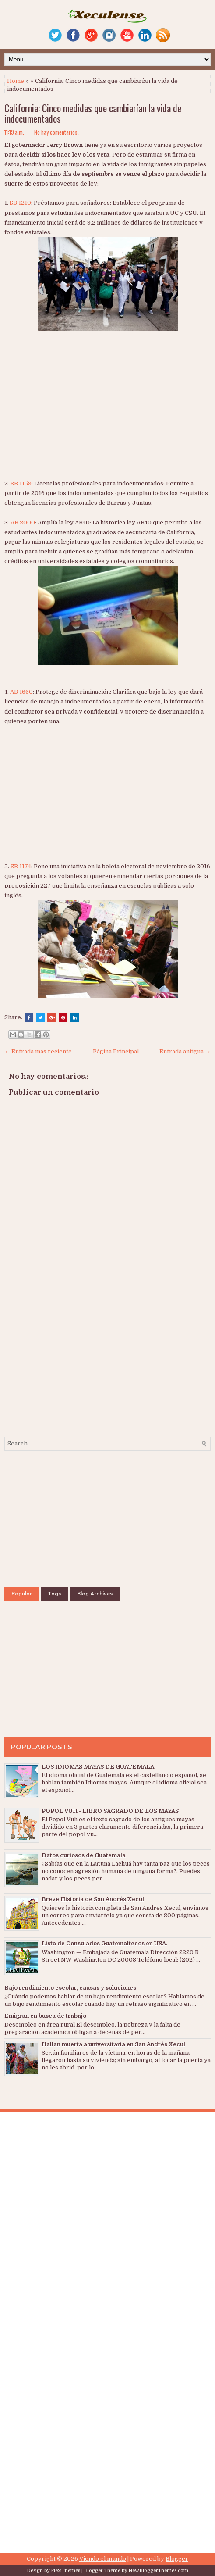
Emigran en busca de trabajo (45, 2015)
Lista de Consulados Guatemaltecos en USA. (104, 1943)
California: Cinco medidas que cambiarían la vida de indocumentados (92, 113)
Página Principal (116, 1051)
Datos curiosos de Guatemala (84, 1855)
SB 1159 (21, 483)
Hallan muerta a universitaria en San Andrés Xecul (113, 2044)
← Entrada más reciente (38, 1051)
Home (15, 81)
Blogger (177, 2558)
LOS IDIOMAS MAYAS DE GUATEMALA (98, 1766)
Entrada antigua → (185, 1051)
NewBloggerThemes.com (158, 2570)
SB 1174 (21, 866)
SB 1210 (20, 203)
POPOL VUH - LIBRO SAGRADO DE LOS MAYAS (110, 1811)
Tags (54, 1593)
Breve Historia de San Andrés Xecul (93, 1899)
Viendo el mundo (102, 2558)
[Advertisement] (109, 414)
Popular (21, 1593)
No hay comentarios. (56, 132)
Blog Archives (95, 1593)
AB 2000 (23, 522)
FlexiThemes (65, 2570)
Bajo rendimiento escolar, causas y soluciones (70, 1987)
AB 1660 (21, 692)
